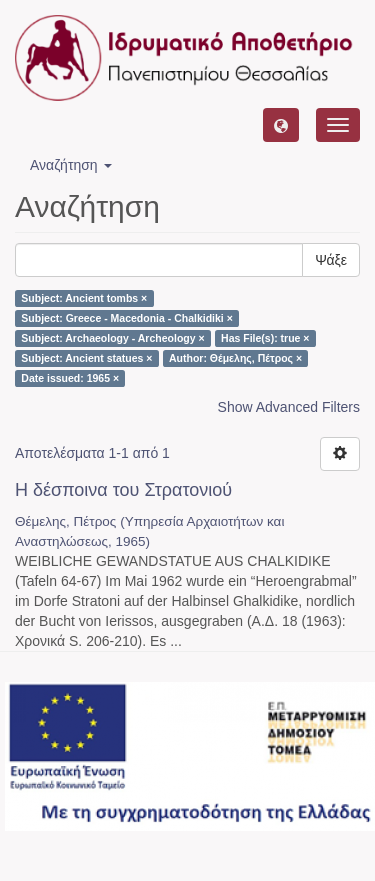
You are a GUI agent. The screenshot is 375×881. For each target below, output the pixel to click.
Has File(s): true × (265, 338)
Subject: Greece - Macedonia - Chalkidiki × (127, 318)
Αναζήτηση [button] (71, 165)
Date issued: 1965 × (70, 378)
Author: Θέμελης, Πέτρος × (235, 358)
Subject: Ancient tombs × (84, 298)
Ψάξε (331, 260)
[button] (281, 125)
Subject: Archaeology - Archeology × (112, 338)
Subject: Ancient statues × (86, 358)
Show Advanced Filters (289, 407)
